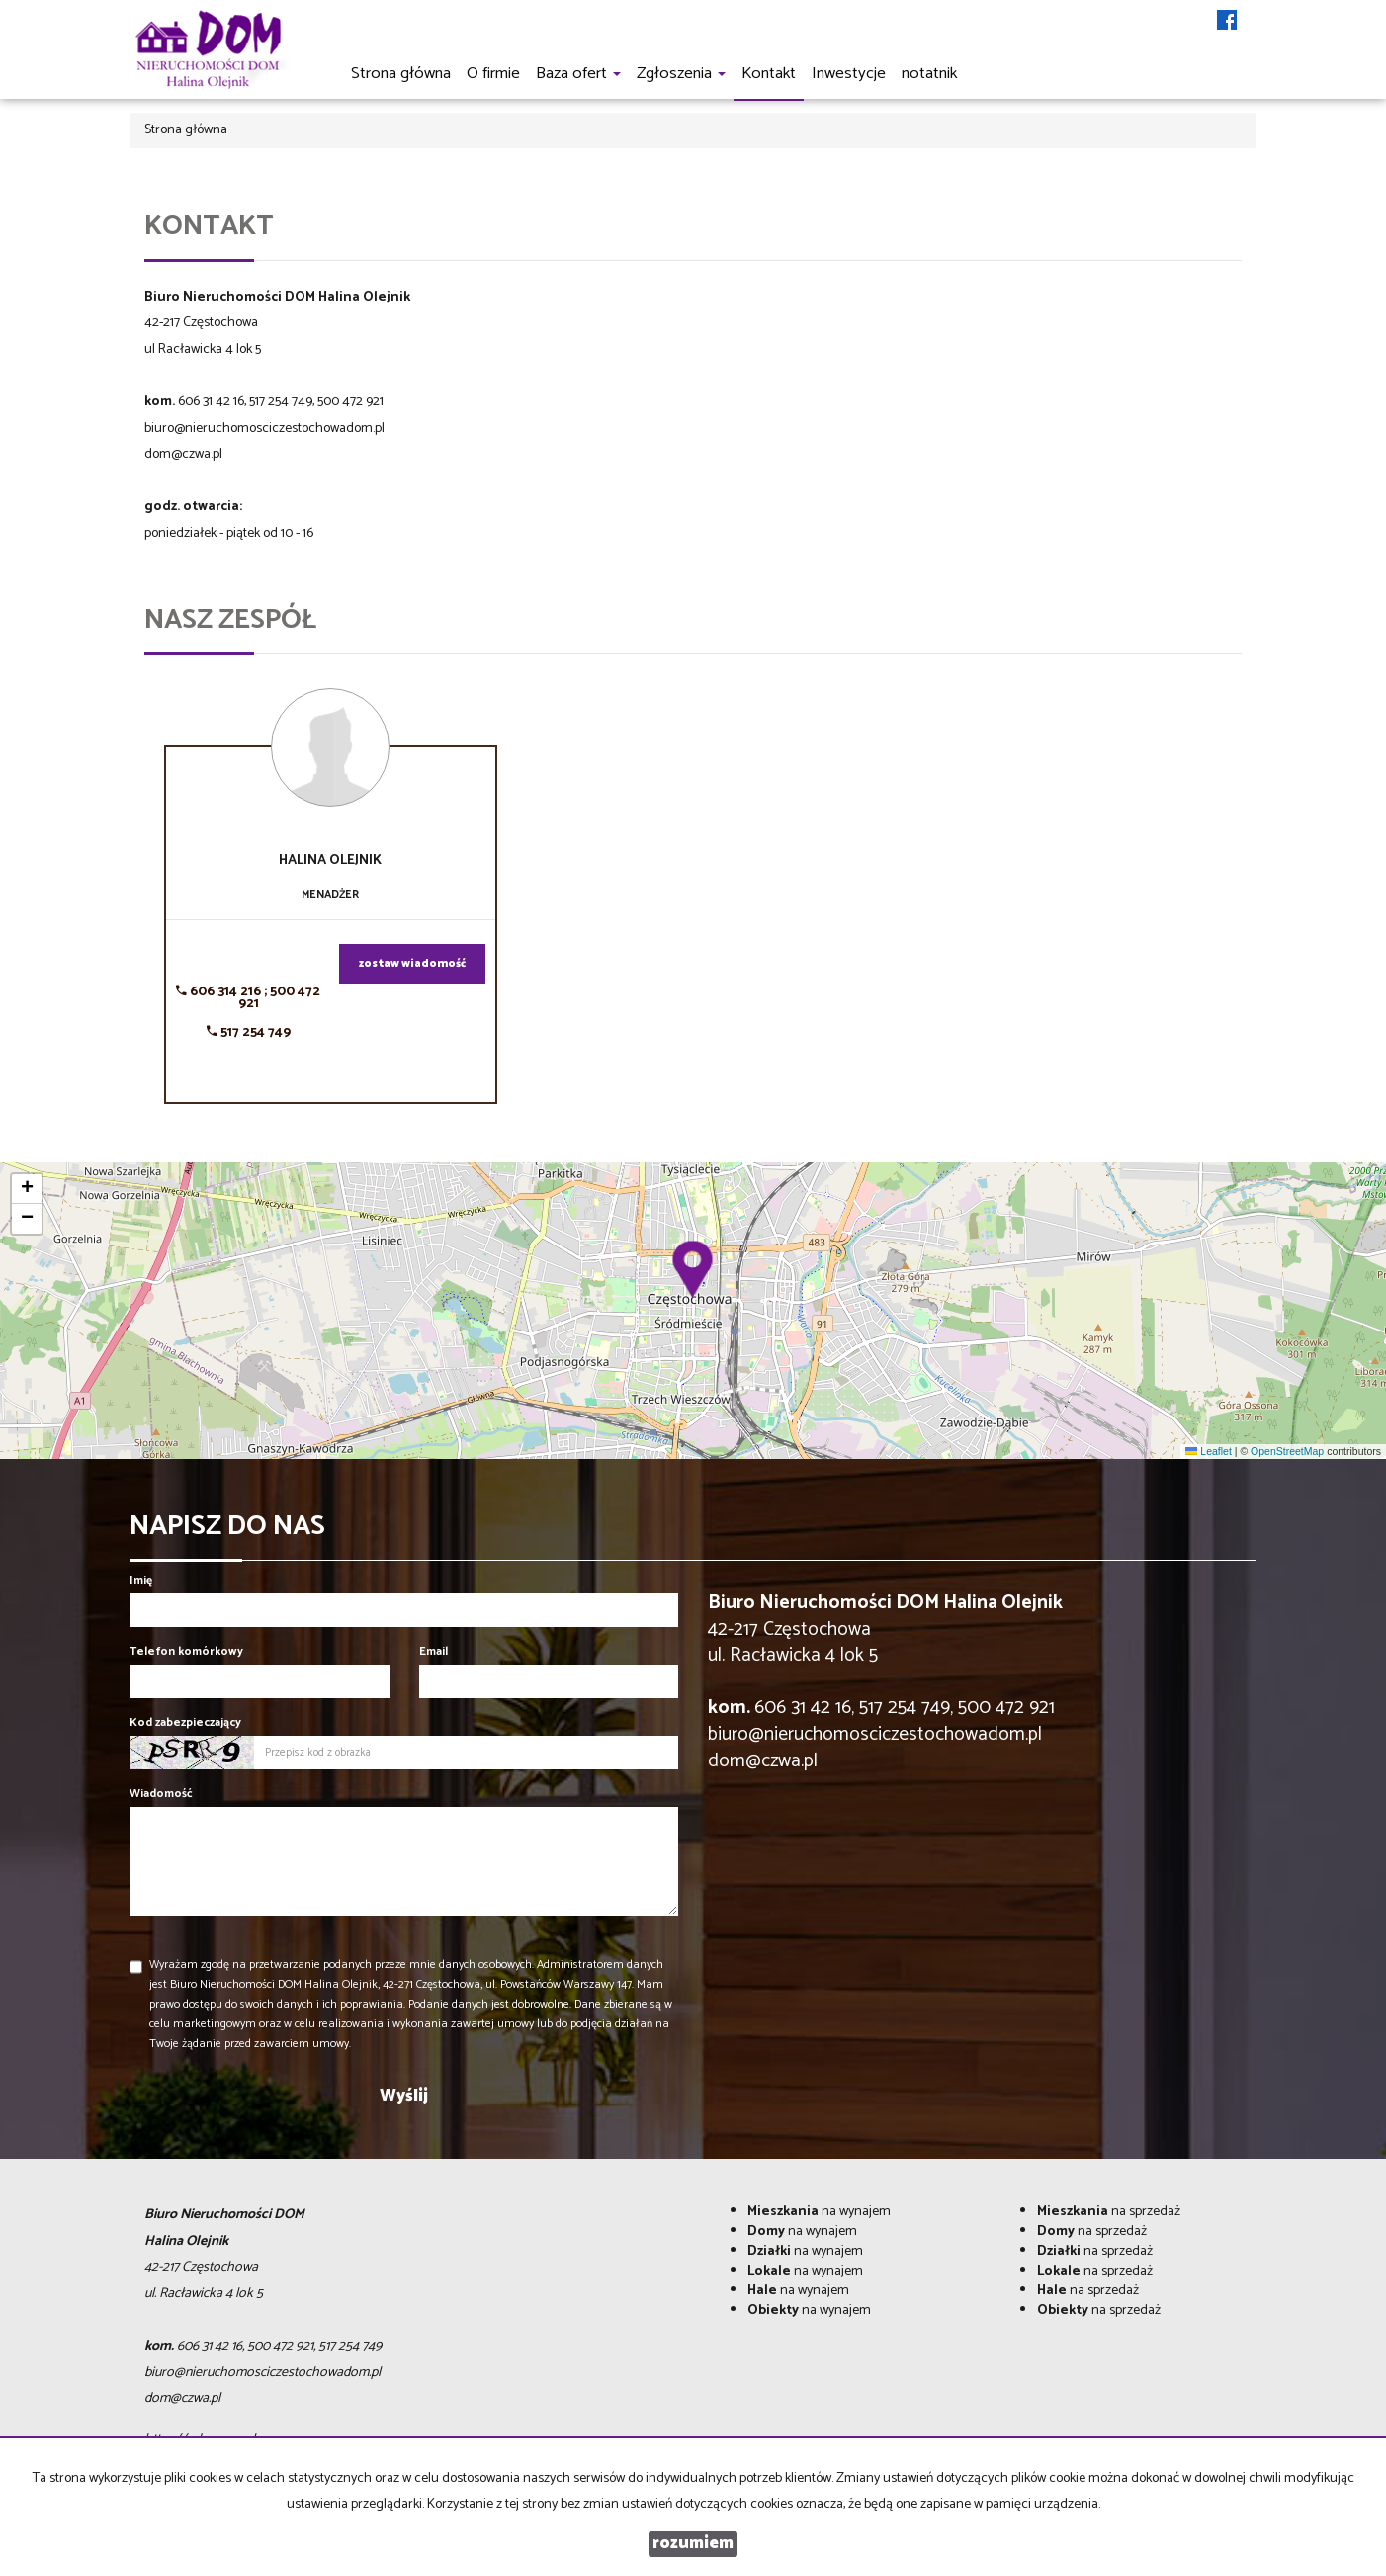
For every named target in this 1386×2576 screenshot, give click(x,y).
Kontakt (768, 73)
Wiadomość (161, 1793)
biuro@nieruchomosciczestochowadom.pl (264, 428)
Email (433, 1651)
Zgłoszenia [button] (681, 73)
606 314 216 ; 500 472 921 (248, 998)
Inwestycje (849, 73)
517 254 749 (249, 1032)
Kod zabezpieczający (185, 1722)
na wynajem (819, 2211)
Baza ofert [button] (578, 73)
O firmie (493, 73)
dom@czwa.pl (183, 454)
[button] (693, 1269)
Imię (141, 1580)
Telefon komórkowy (186, 1651)
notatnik (929, 73)
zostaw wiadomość (412, 964)
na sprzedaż (1108, 2211)
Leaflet (1208, 1451)
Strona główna (401, 73)
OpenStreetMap (1287, 1451)
